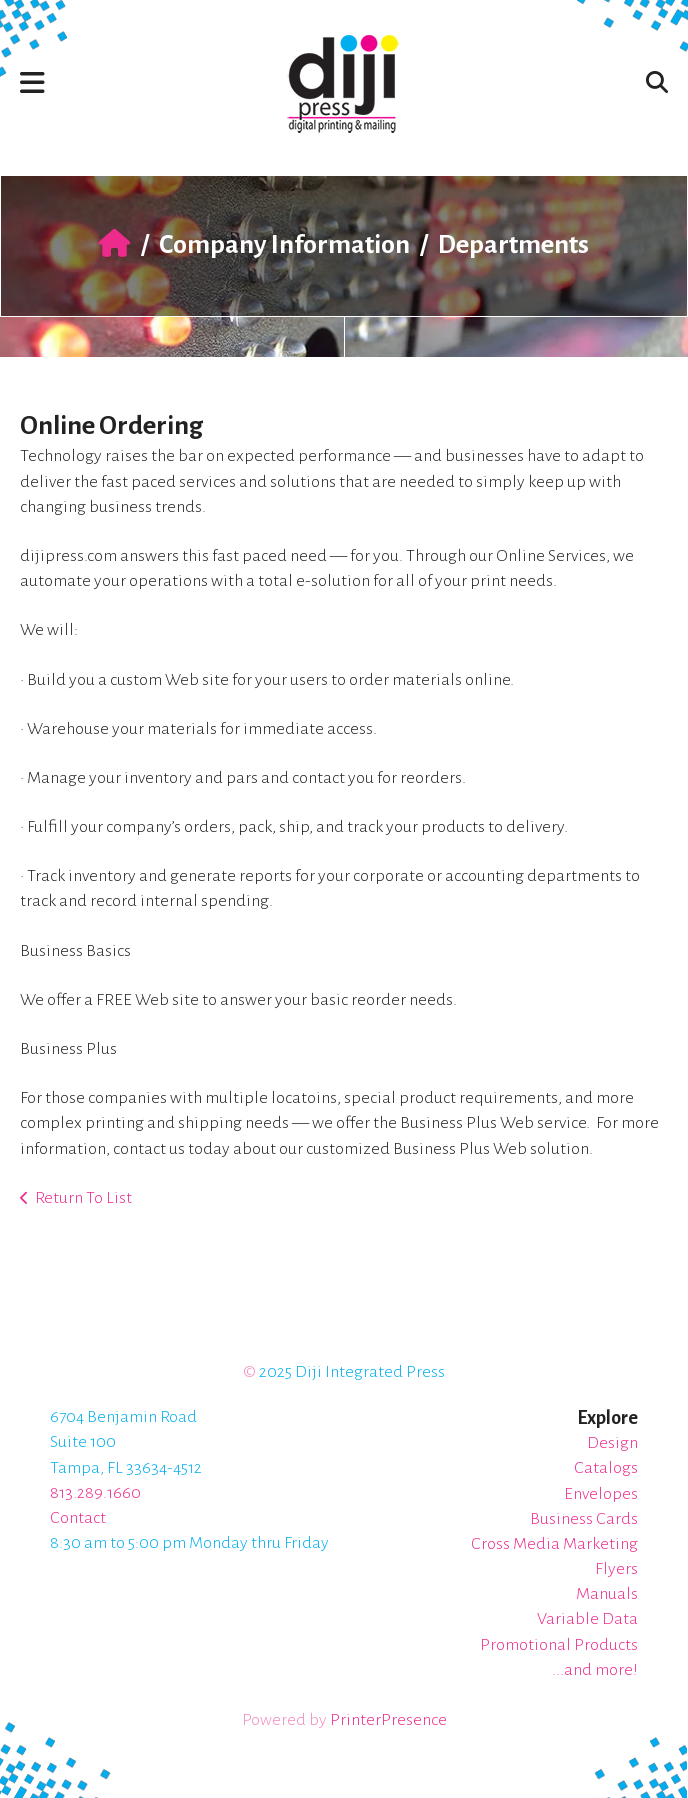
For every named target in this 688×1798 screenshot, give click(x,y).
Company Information (284, 245)
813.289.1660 (95, 1493)
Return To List (83, 1198)
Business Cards (584, 1519)
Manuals (607, 1594)
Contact (78, 1518)
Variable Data (587, 1619)
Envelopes (601, 1494)
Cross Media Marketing (554, 1544)
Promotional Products (559, 1645)
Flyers (616, 1569)
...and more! (595, 1670)
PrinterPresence (388, 1720)
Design (612, 1443)
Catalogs (606, 1468)
